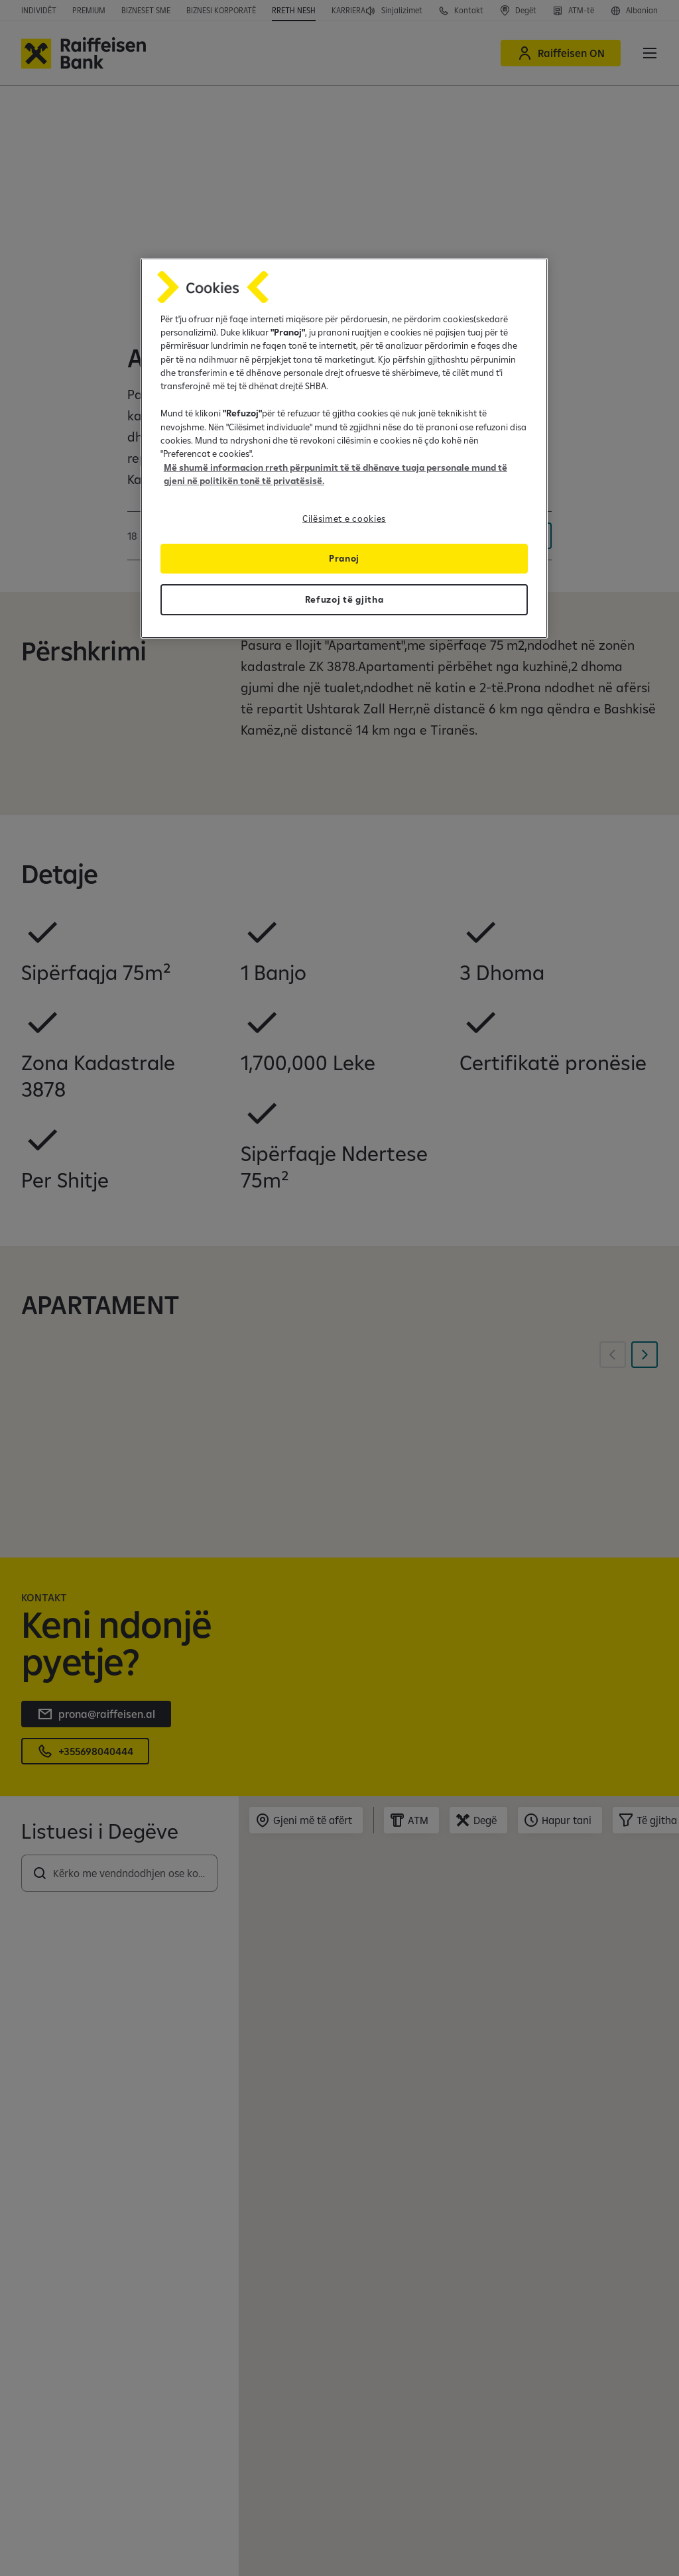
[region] (344, 448)
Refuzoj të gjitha (344, 599)
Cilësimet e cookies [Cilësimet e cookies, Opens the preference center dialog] (344, 518)
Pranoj (344, 558)
